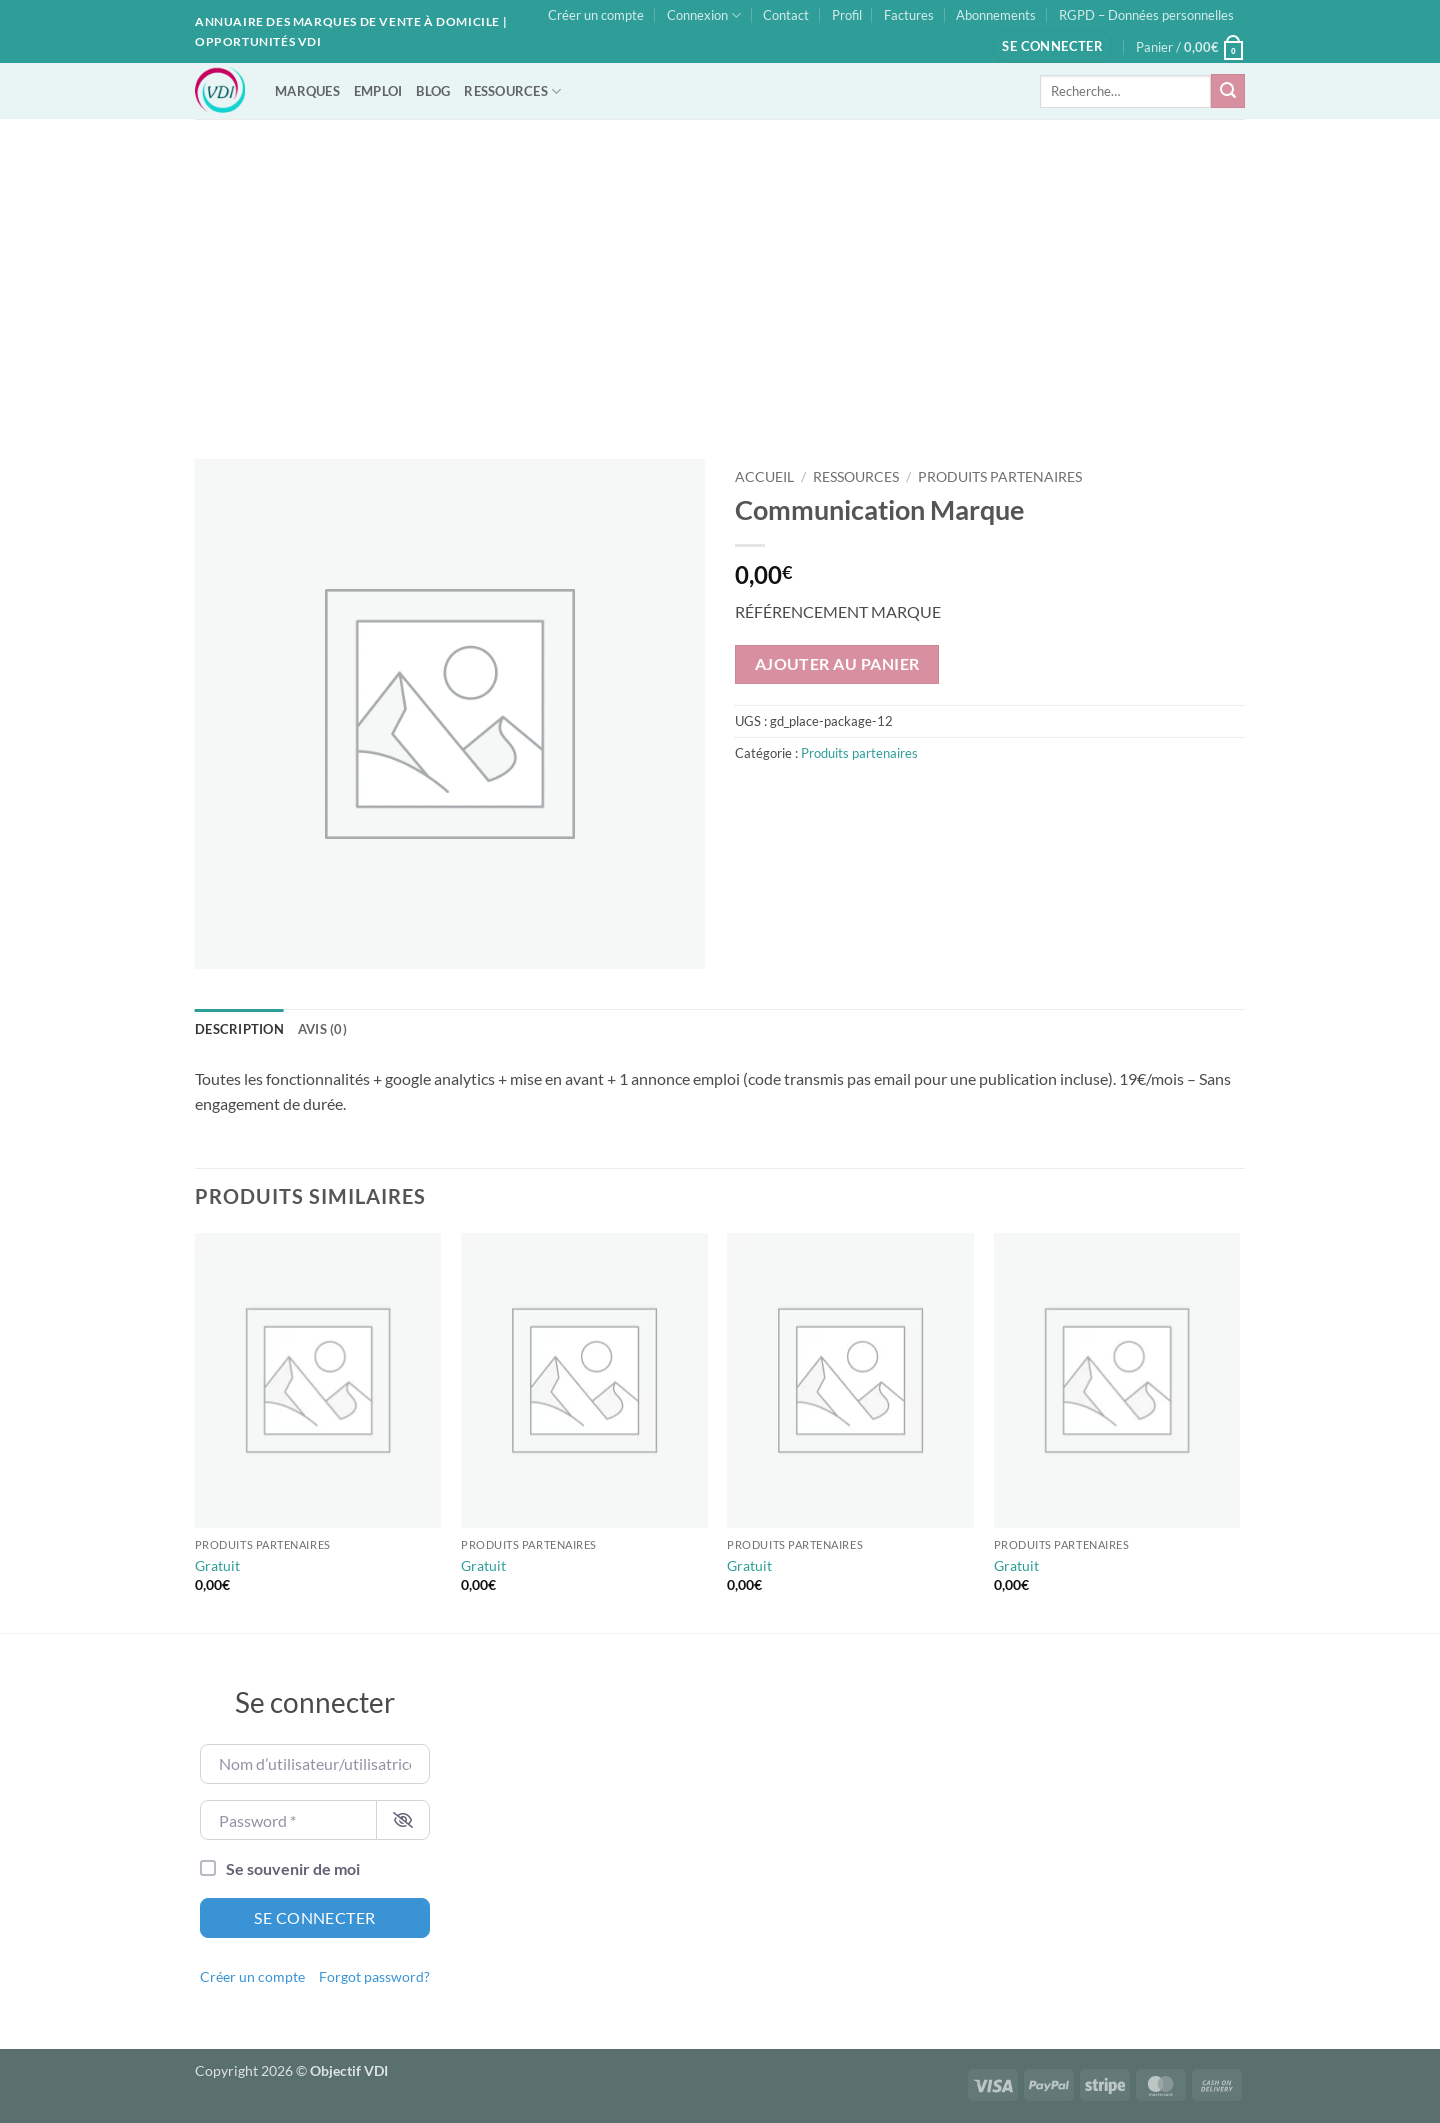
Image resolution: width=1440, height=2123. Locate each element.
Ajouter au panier (837, 664)
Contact (786, 15)
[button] (1052, 46)
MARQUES (307, 91)
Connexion (704, 15)
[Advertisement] (720, 269)
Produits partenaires (1000, 477)
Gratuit (217, 1565)
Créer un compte (596, 15)
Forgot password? (374, 1977)
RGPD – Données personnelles (1146, 15)
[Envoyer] (1228, 91)
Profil (847, 15)
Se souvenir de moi (293, 1868)
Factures (909, 15)
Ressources (856, 477)
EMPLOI (378, 91)
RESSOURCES (512, 91)
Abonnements (996, 15)
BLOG (433, 91)
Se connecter (315, 1917)
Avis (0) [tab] (322, 1029)
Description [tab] (239, 1029)
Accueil (764, 477)
